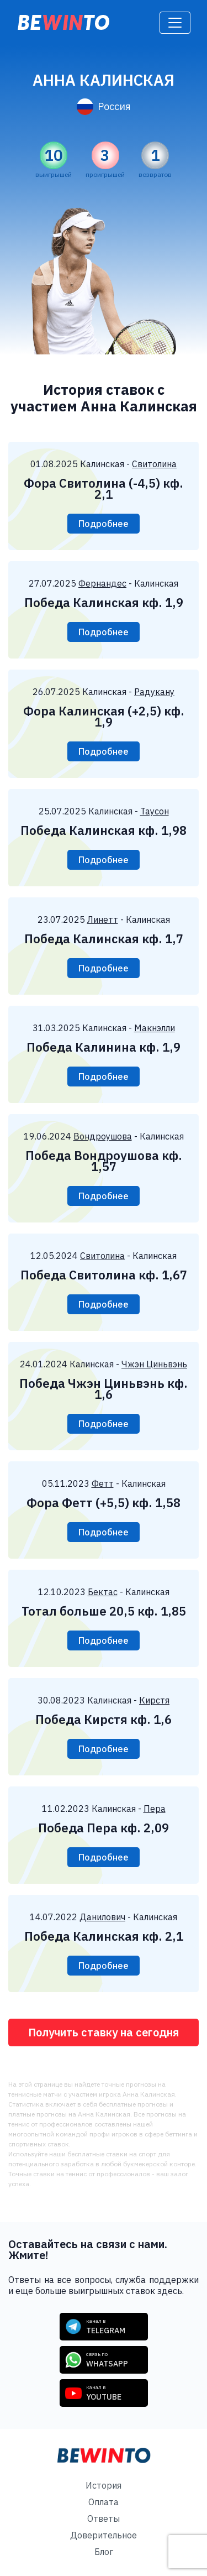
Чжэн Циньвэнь (154, 1364)
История (103, 2485)
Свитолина (154, 463)
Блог (103, 2551)
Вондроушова (102, 1136)
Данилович (102, 1916)
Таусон (154, 811)
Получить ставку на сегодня (103, 2032)
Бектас (103, 1591)
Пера (155, 1808)
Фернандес (102, 583)
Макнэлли (154, 1027)
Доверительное (103, 2535)
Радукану (154, 691)
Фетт (103, 1483)
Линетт (102, 919)
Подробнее (103, 523)
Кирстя (154, 1700)
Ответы (103, 2518)
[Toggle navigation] (175, 23)
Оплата (103, 2501)
